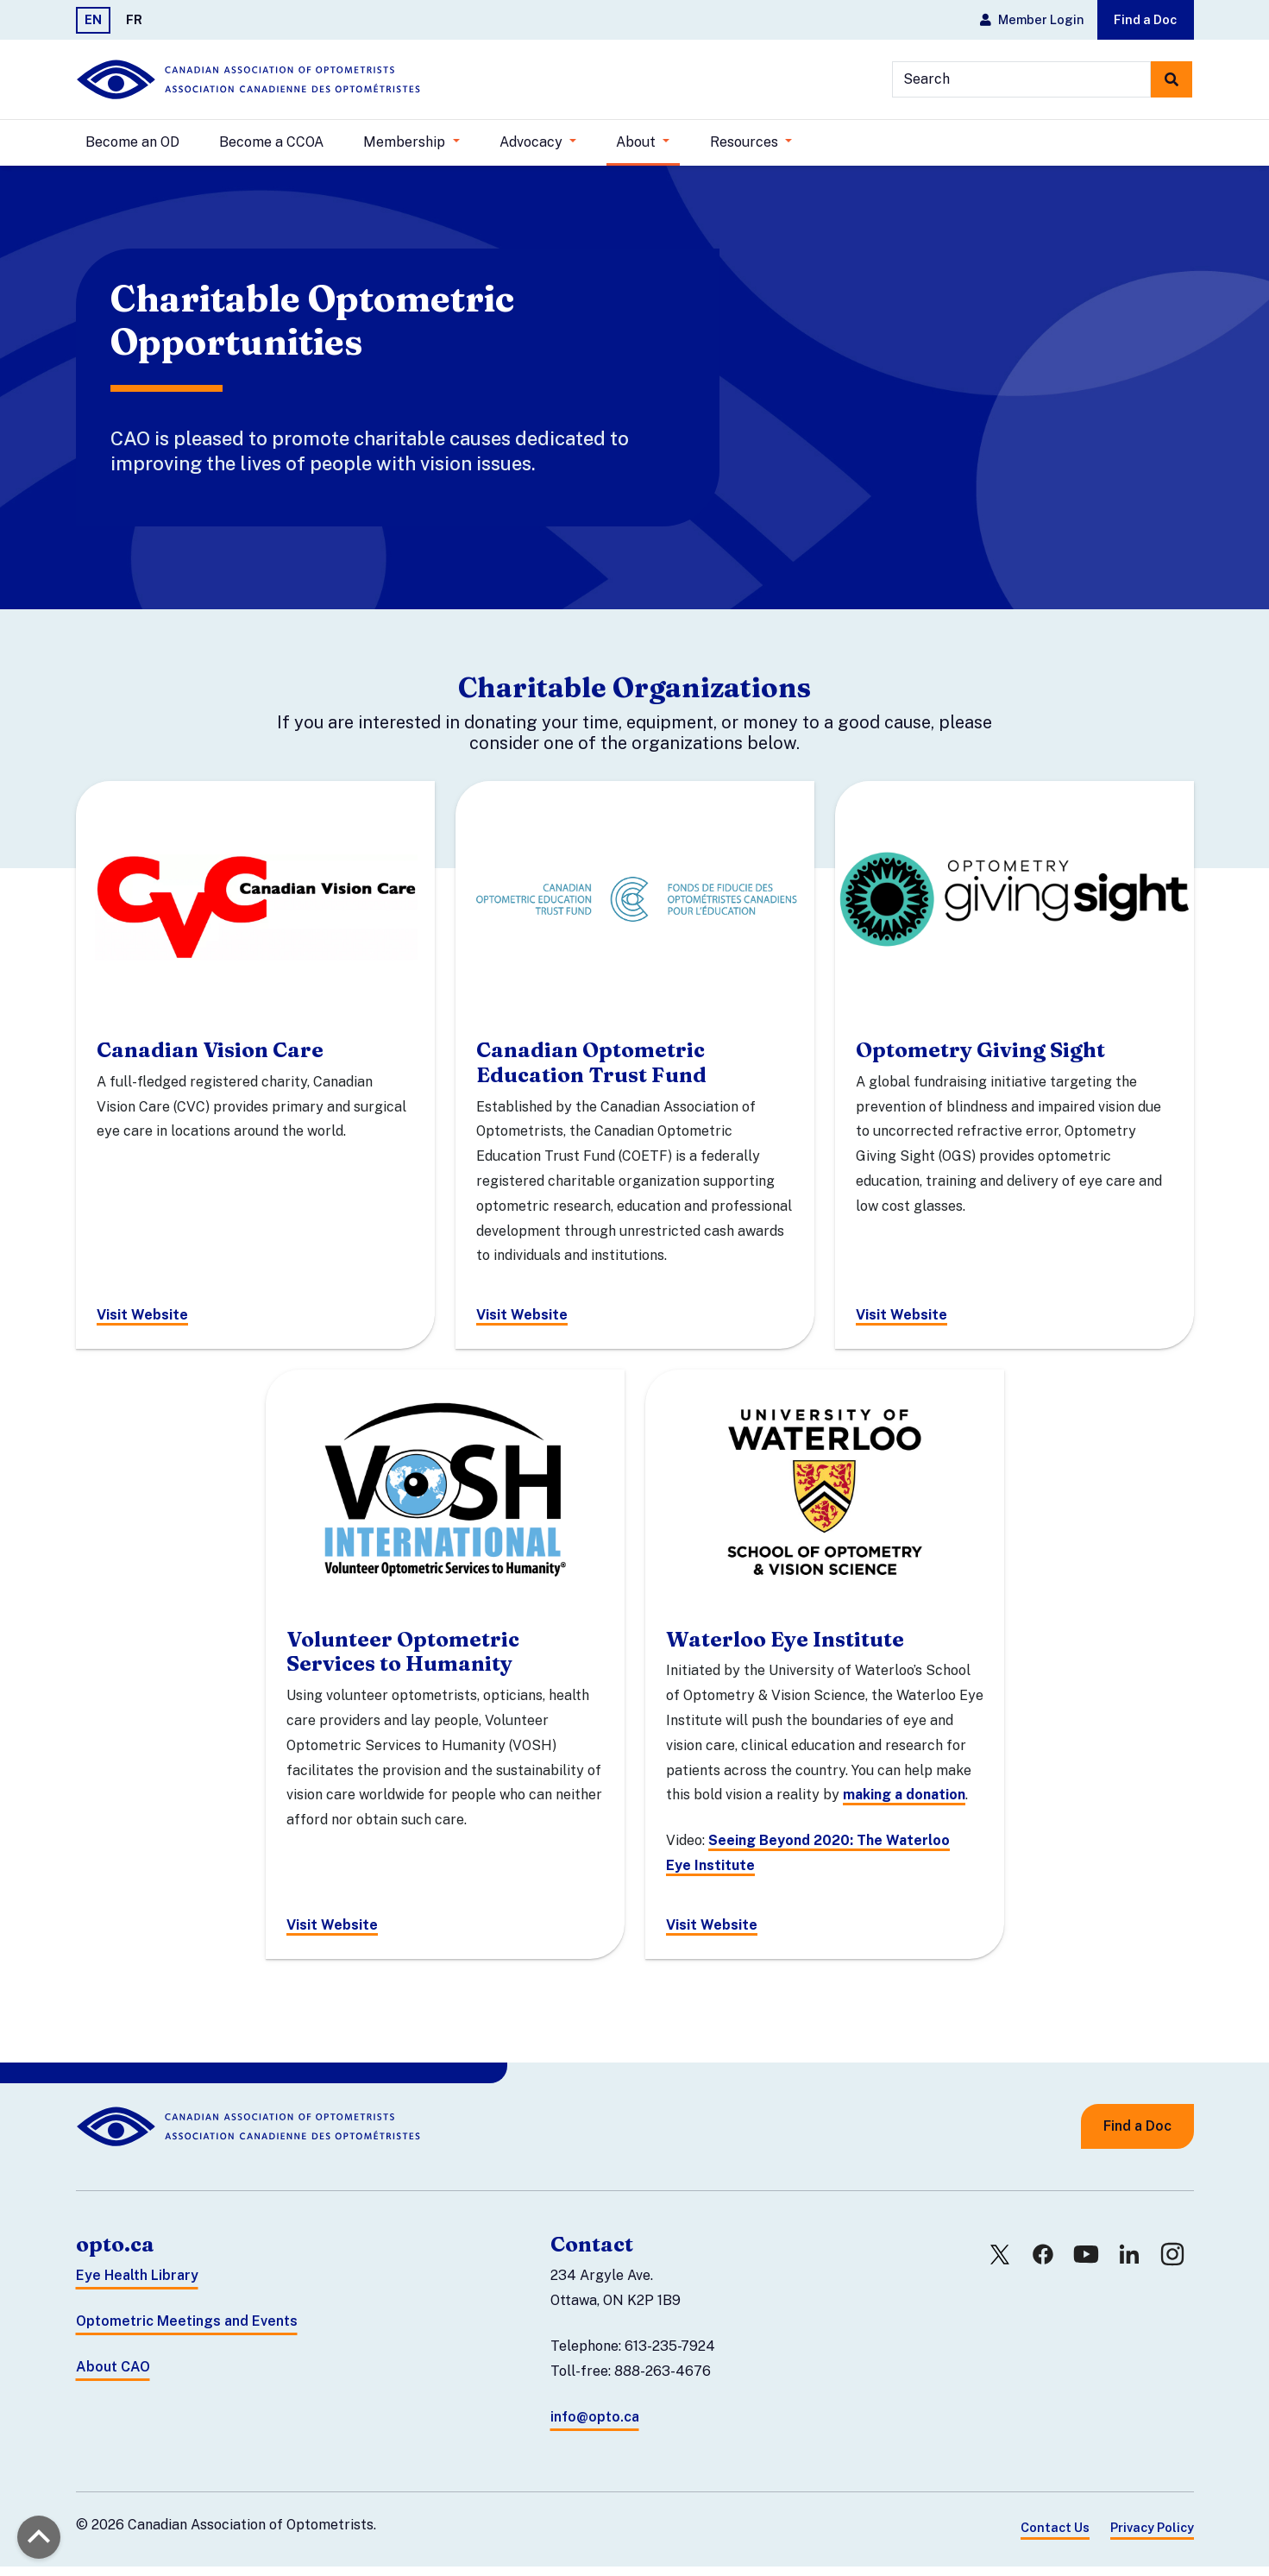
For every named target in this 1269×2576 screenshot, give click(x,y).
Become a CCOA (271, 142)
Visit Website (142, 1325)
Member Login (1032, 19)
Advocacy (532, 142)
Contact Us (1055, 2537)
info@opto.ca (594, 2426)
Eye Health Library (137, 2285)
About (637, 142)
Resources (746, 142)
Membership (406, 142)
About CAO (113, 2376)
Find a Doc (1145, 19)
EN (93, 19)
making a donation (904, 1805)
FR (134, 19)
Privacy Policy (1152, 2537)
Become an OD (132, 142)
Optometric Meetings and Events (187, 2331)
